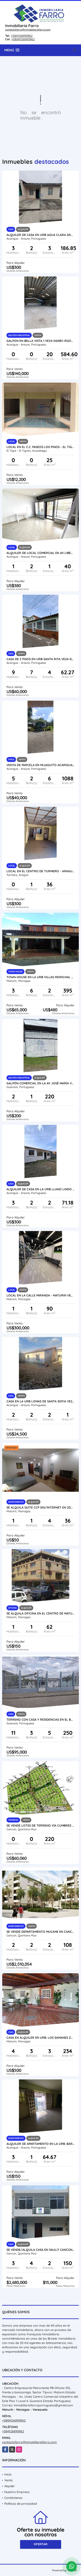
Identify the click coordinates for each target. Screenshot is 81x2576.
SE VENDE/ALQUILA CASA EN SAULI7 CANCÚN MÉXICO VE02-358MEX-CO (40, 2249)
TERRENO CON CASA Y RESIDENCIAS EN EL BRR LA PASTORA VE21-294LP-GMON (40, 1719)
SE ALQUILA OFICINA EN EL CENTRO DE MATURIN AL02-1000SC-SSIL (40, 1613)
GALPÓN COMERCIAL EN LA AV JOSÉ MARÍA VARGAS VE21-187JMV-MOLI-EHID (40, 1083)
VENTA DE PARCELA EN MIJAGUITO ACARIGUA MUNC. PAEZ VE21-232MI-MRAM (40, 765)
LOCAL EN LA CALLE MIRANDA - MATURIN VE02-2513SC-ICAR (40, 1295)
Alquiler (9, 2486)
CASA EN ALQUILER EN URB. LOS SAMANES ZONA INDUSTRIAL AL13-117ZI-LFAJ (40, 2037)
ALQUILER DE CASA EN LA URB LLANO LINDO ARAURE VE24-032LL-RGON (40, 1189)
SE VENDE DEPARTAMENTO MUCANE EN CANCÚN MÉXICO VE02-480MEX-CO (40, 1931)
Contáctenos (13, 2498)
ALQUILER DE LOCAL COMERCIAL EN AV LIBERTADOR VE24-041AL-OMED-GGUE (40, 553)
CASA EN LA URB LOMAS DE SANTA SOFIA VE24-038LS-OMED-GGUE (40, 1401)
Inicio (8, 2474)
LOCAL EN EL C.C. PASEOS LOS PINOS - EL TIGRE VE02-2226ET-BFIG (40, 447)
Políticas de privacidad (20, 2504)
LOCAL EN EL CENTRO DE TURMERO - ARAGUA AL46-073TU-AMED (40, 871)
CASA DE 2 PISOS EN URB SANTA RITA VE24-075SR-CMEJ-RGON (40, 659)
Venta (8, 2480)
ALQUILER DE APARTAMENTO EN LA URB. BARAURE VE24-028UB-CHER (40, 2144)
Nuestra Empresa (17, 2492)
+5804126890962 (23, 39)
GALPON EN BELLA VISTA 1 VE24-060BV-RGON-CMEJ (40, 341)
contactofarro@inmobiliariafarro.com (28, 29)
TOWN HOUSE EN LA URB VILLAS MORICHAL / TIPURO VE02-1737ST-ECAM (40, 977)
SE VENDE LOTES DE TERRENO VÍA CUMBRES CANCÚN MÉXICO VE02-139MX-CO (40, 1825)
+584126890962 (22, 36)
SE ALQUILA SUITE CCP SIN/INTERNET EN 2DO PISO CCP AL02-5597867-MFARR (40, 1507)
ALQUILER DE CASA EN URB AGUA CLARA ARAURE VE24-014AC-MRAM (40, 235)
